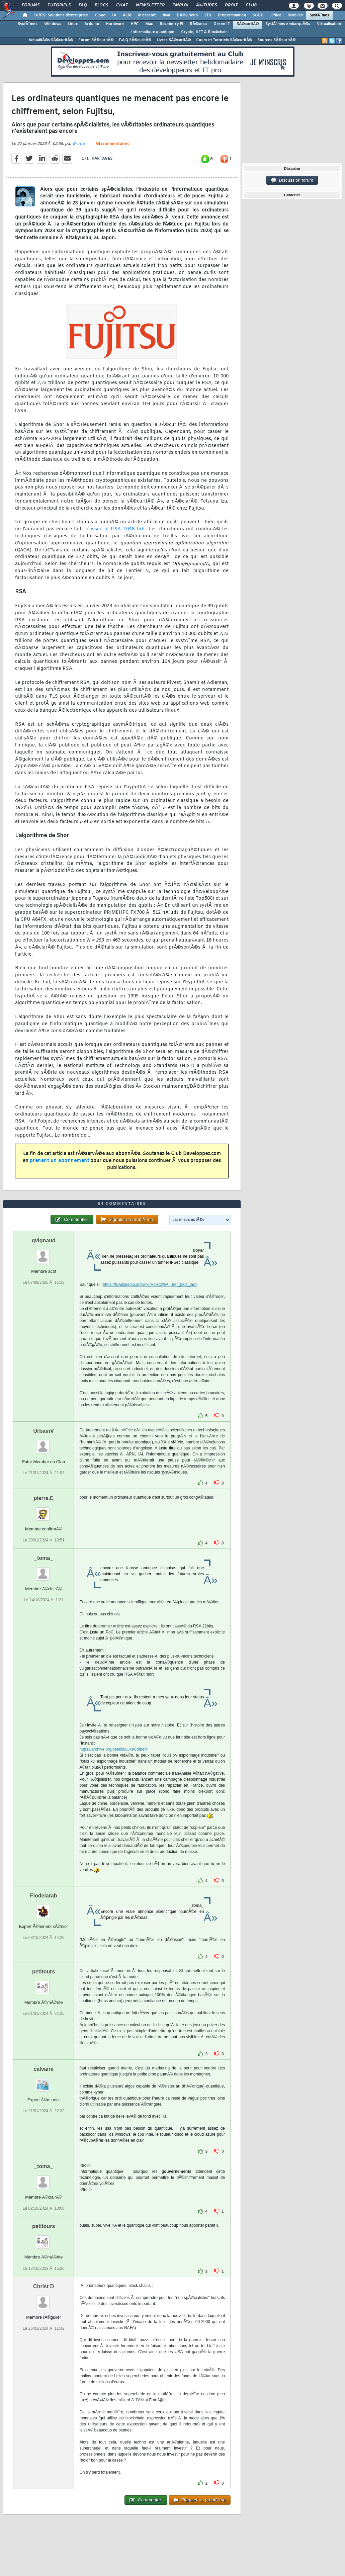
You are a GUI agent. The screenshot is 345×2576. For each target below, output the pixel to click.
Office (275, 15)
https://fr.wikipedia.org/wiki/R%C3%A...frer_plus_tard (149, 1284)
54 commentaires (112, 144)
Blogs (101, 5)
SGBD (258, 15)
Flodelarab (43, 1895)
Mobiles (295, 15)
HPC (135, 24)
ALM (127, 15)
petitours (43, 1971)
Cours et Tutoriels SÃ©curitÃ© (224, 40)
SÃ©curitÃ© (248, 24)
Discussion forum (292, 180)
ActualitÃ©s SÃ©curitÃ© (50, 40)
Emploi (180, 5)
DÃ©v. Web (187, 15)
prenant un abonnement (59, 1161)
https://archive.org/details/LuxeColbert (113, 1749)
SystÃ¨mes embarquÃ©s (287, 24)
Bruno (79, 144)
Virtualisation (329, 24)
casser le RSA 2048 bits (116, 529)
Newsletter (150, 5)
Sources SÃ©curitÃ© (276, 40)
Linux (73, 24)
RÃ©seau (198, 24)
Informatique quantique (152, 32)
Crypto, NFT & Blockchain (204, 32)
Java (166, 15)
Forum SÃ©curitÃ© (95, 40)
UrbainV (43, 1431)
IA (114, 15)
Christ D (43, 2286)
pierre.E (43, 1498)
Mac (149, 24)
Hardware (115, 24)
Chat (121, 5)
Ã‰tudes (206, 5)
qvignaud (44, 1240)
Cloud (100, 15)
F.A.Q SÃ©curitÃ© (135, 40)
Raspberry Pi (171, 24)
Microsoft (147, 15)
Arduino (91, 24)
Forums (30, 5)
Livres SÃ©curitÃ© (174, 40)
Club (251, 5)
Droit (231, 5)
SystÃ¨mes (319, 15)
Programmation (232, 15)
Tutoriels (59, 5)
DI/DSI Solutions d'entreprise (61, 15)
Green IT (221, 24)
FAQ (82, 5)
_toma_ (43, 1558)
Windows (52, 24)
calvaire (43, 2069)
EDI (207, 15)
